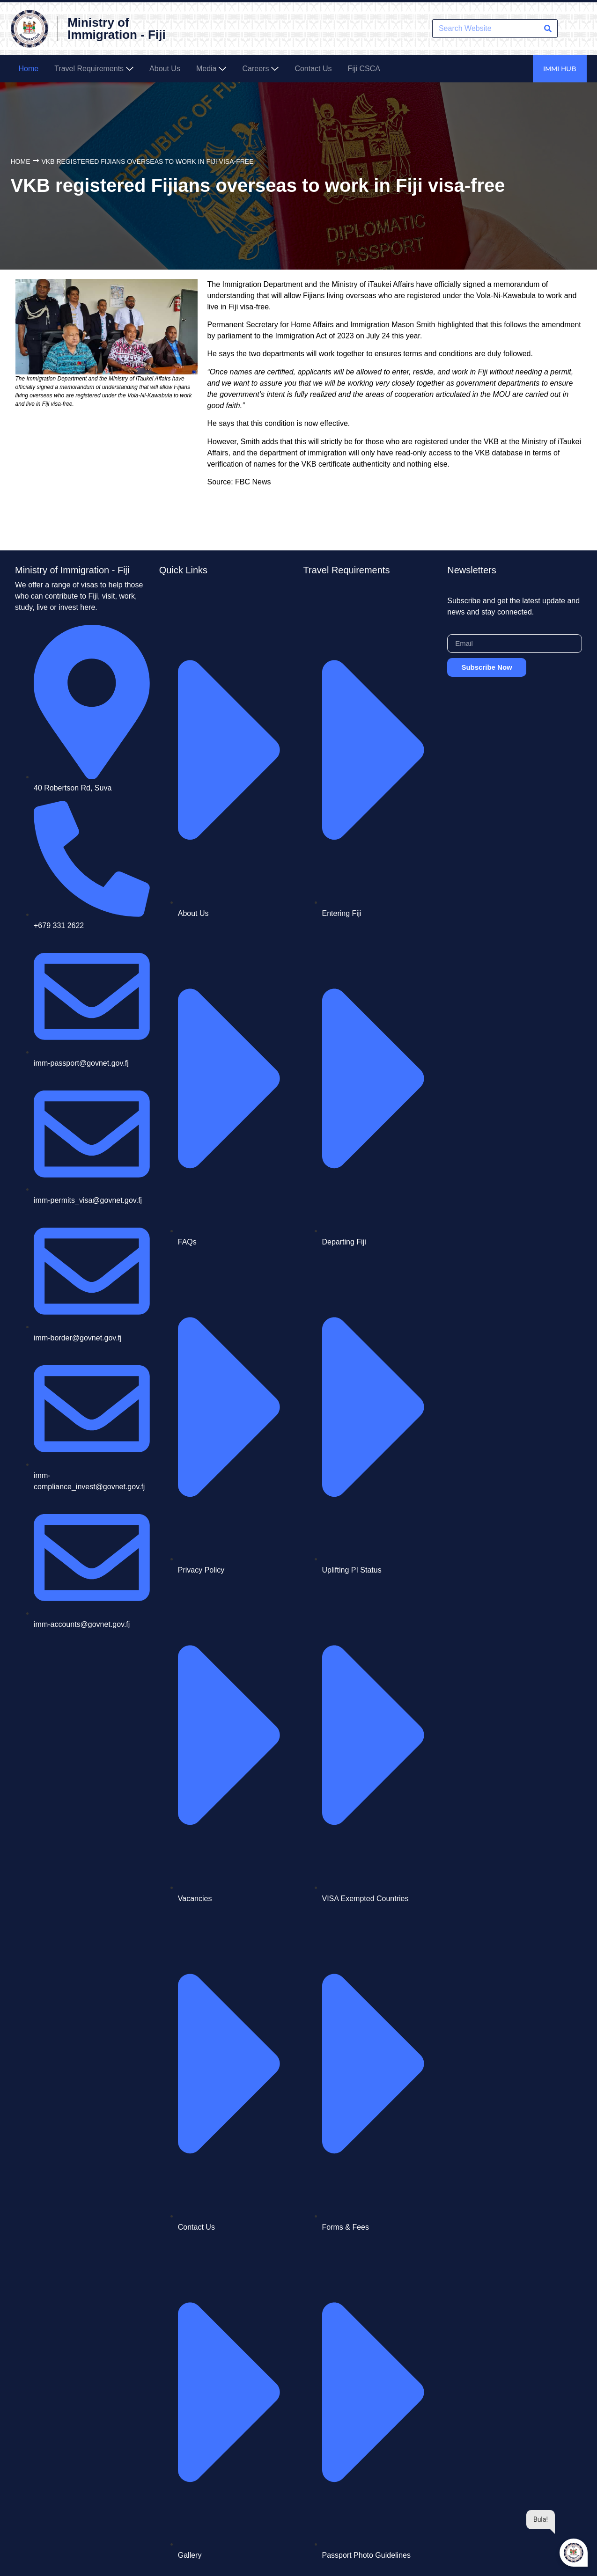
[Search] (547, 28)
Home (20, 161)
